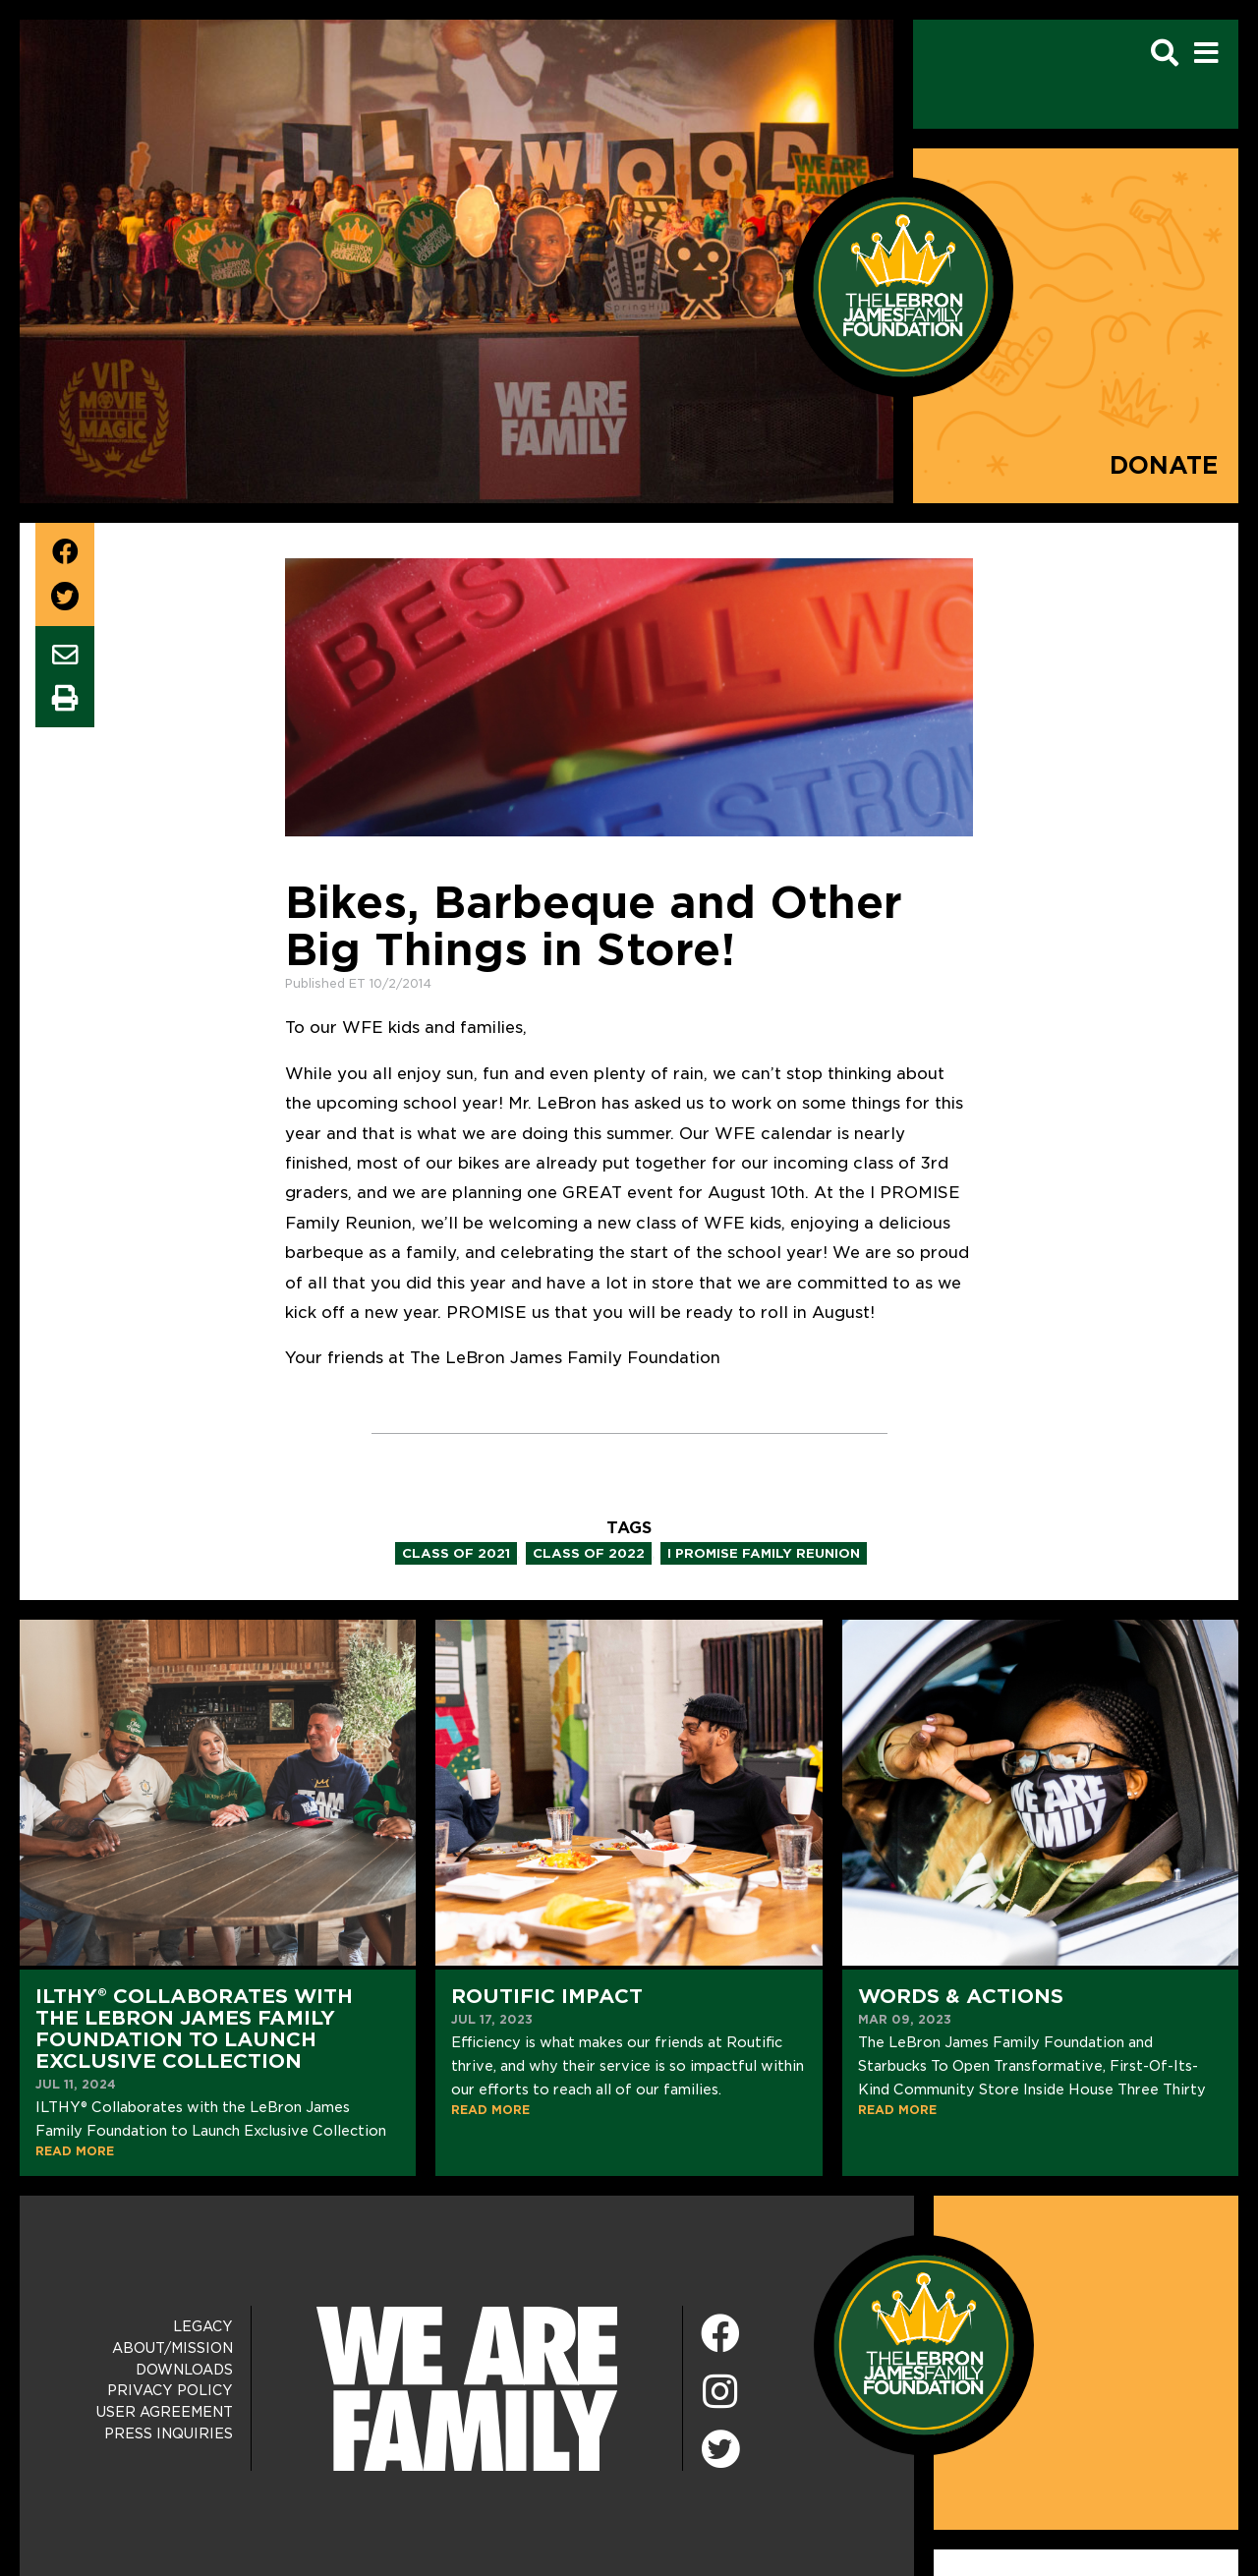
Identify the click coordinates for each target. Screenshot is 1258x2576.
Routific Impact (547, 1996)
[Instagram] (720, 2393)
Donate (1164, 465)
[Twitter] (720, 2446)
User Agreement (164, 2412)
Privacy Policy (170, 2390)
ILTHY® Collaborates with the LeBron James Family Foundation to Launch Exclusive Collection (194, 2028)
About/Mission (172, 2348)
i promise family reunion (763, 1553)
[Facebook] (720, 2335)
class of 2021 (456, 1553)
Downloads (184, 2369)
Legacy (203, 2326)
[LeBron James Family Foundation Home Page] (923, 2344)
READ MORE (74, 2151)
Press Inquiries (168, 2433)
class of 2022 (589, 1553)
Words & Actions (960, 1996)
